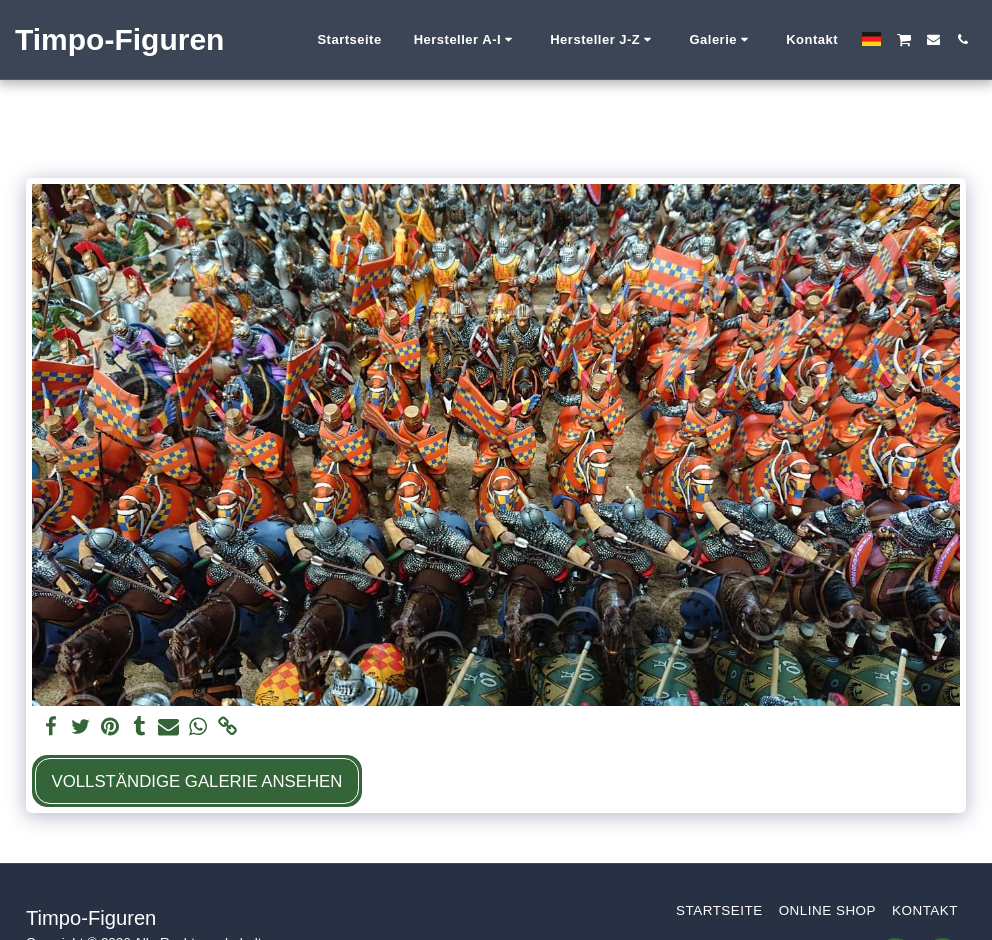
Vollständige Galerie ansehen (196, 781)
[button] (466, 40)
